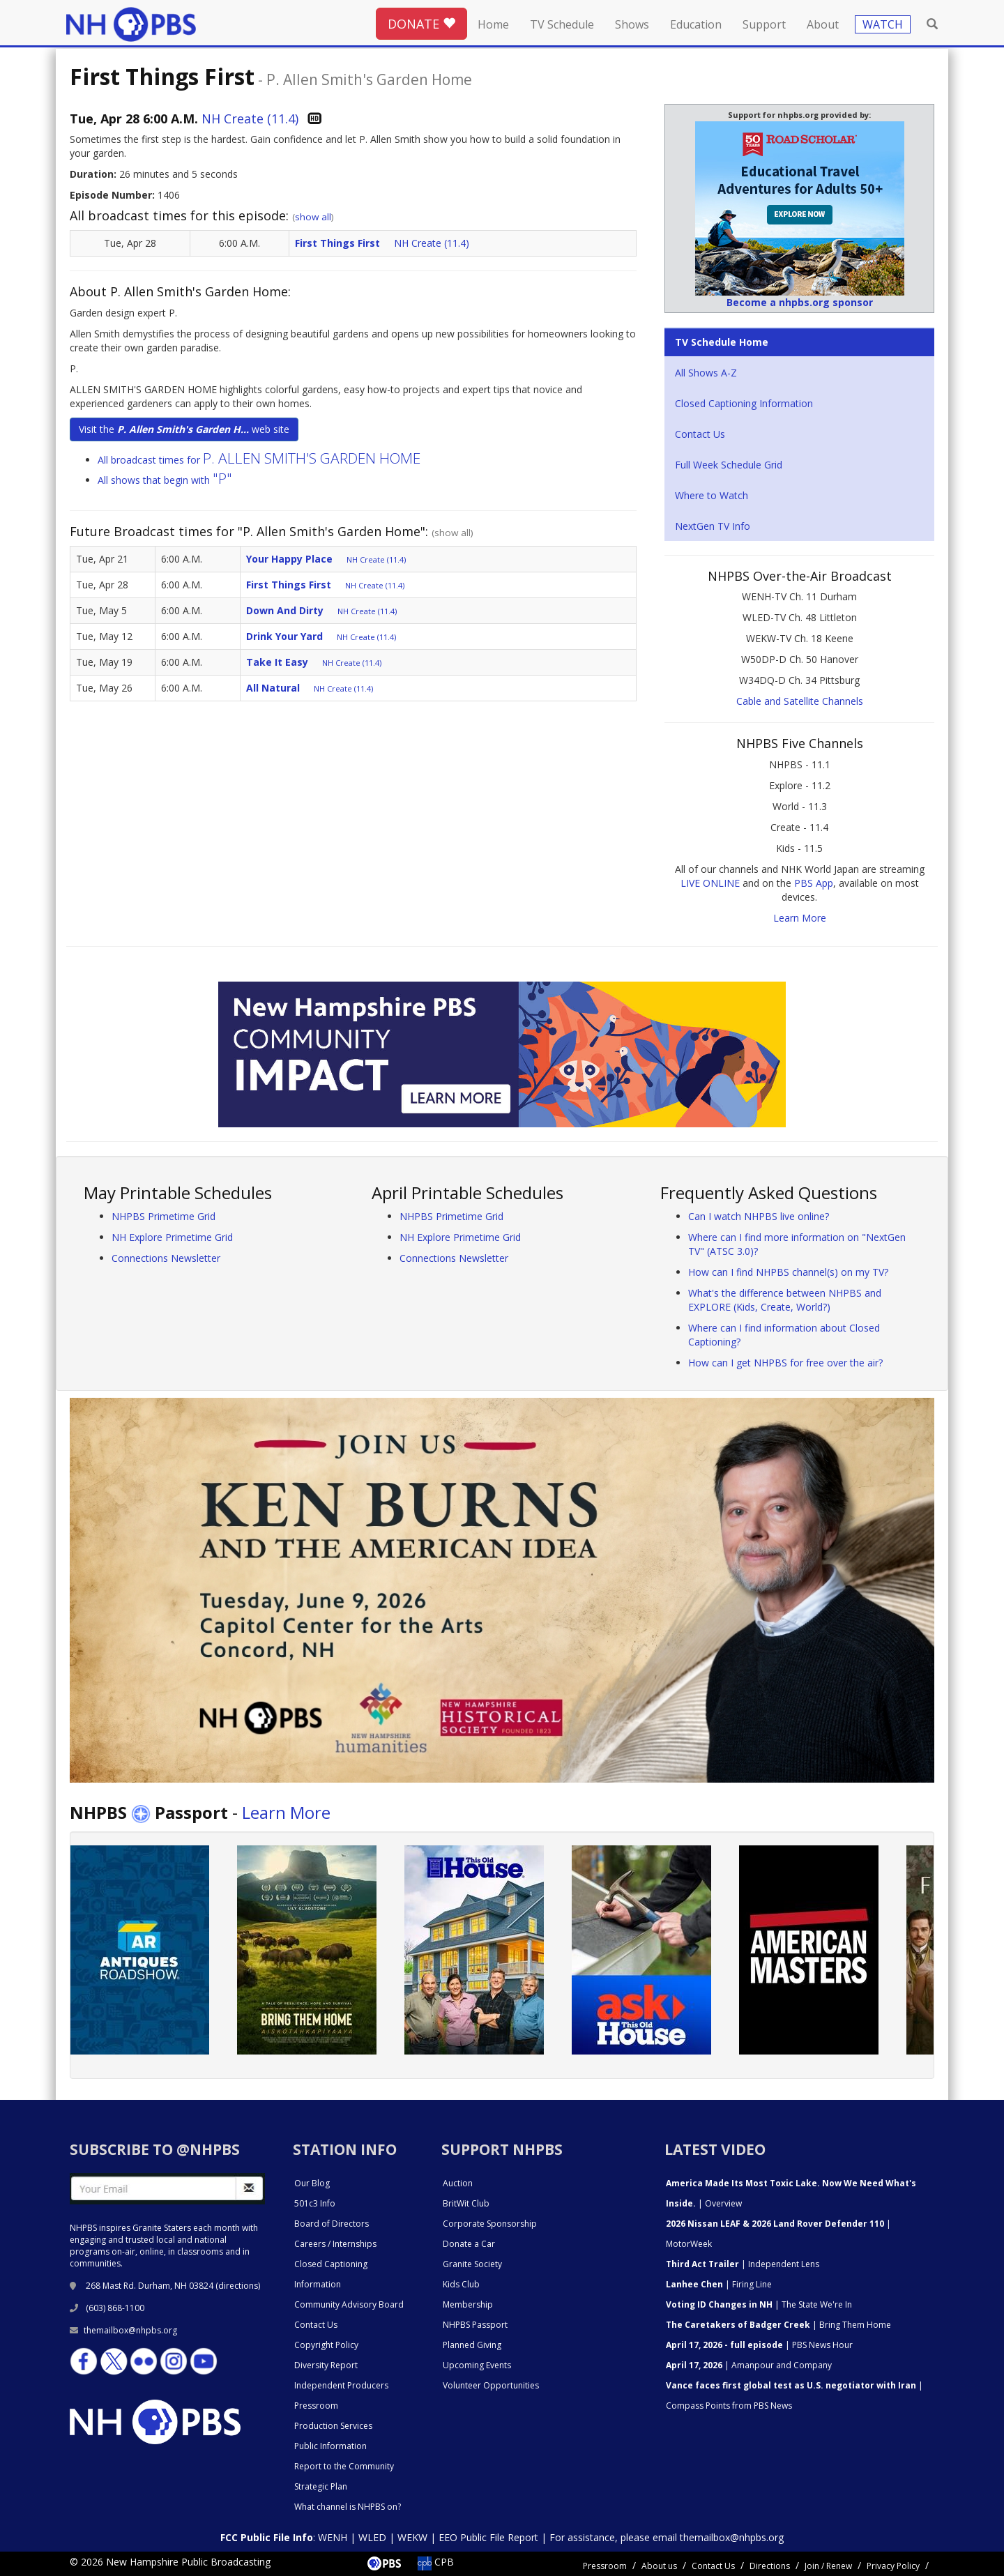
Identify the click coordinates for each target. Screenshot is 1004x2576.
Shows (632, 24)
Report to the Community (344, 2466)
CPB (436, 2561)
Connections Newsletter (166, 1258)
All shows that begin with (165, 480)
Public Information (330, 2446)
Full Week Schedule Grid (728, 464)
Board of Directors (331, 2224)
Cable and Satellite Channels (799, 701)
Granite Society (472, 2264)
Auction (458, 2183)
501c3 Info (314, 2203)
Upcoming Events (477, 2365)
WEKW (412, 2537)
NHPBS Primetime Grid (163, 1216)
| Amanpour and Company (749, 2365)
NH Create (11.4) (249, 118)
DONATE (421, 23)
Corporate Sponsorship (490, 2224)
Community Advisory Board (349, 2304)
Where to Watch (711, 495)
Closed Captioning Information (744, 403)
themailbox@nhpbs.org (123, 2330)
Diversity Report (326, 2365)
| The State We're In (759, 2304)
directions (238, 2286)
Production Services (333, 2426)
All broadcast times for (259, 459)
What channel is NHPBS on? (347, 2507)
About (823, 24)
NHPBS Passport (475, 2325)
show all (313, 217)
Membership (468, 2304)
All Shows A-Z (706, 372)
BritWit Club (466, 2203)
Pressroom (316, 2405)
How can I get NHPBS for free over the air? (785, 1362)
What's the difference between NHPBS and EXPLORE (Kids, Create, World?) (784, 1299)
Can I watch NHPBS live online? (758, 1216)
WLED (372, 2537)
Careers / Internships (335, 2244)
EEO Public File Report (488, 2537)
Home (493, 24)
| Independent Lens (742, 2264)
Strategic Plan (320, 2486)
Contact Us (700, 434)
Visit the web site (184, 429)
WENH (332, 2537)
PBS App (813, 883)
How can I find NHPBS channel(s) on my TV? (788, 1272)
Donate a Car (469, 2244)
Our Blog (312, 2183)
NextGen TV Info (712, 526)
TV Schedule (562, 24)
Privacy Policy (893, 2566)
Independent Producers (341, 2385)
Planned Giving (472, 2345)
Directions (770, 2566)
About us (659, 2566)
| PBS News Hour (759, 2345)
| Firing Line (719, 2284)
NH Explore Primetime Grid (172, 1237)
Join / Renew (828, 2566)
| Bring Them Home (778, 2325)
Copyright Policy (326, 2345)
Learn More (799, 917)
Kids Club (461, 2284)
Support (764, 24)
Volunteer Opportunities (491, 2385)
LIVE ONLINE (710, 883)
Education (696, 24)
